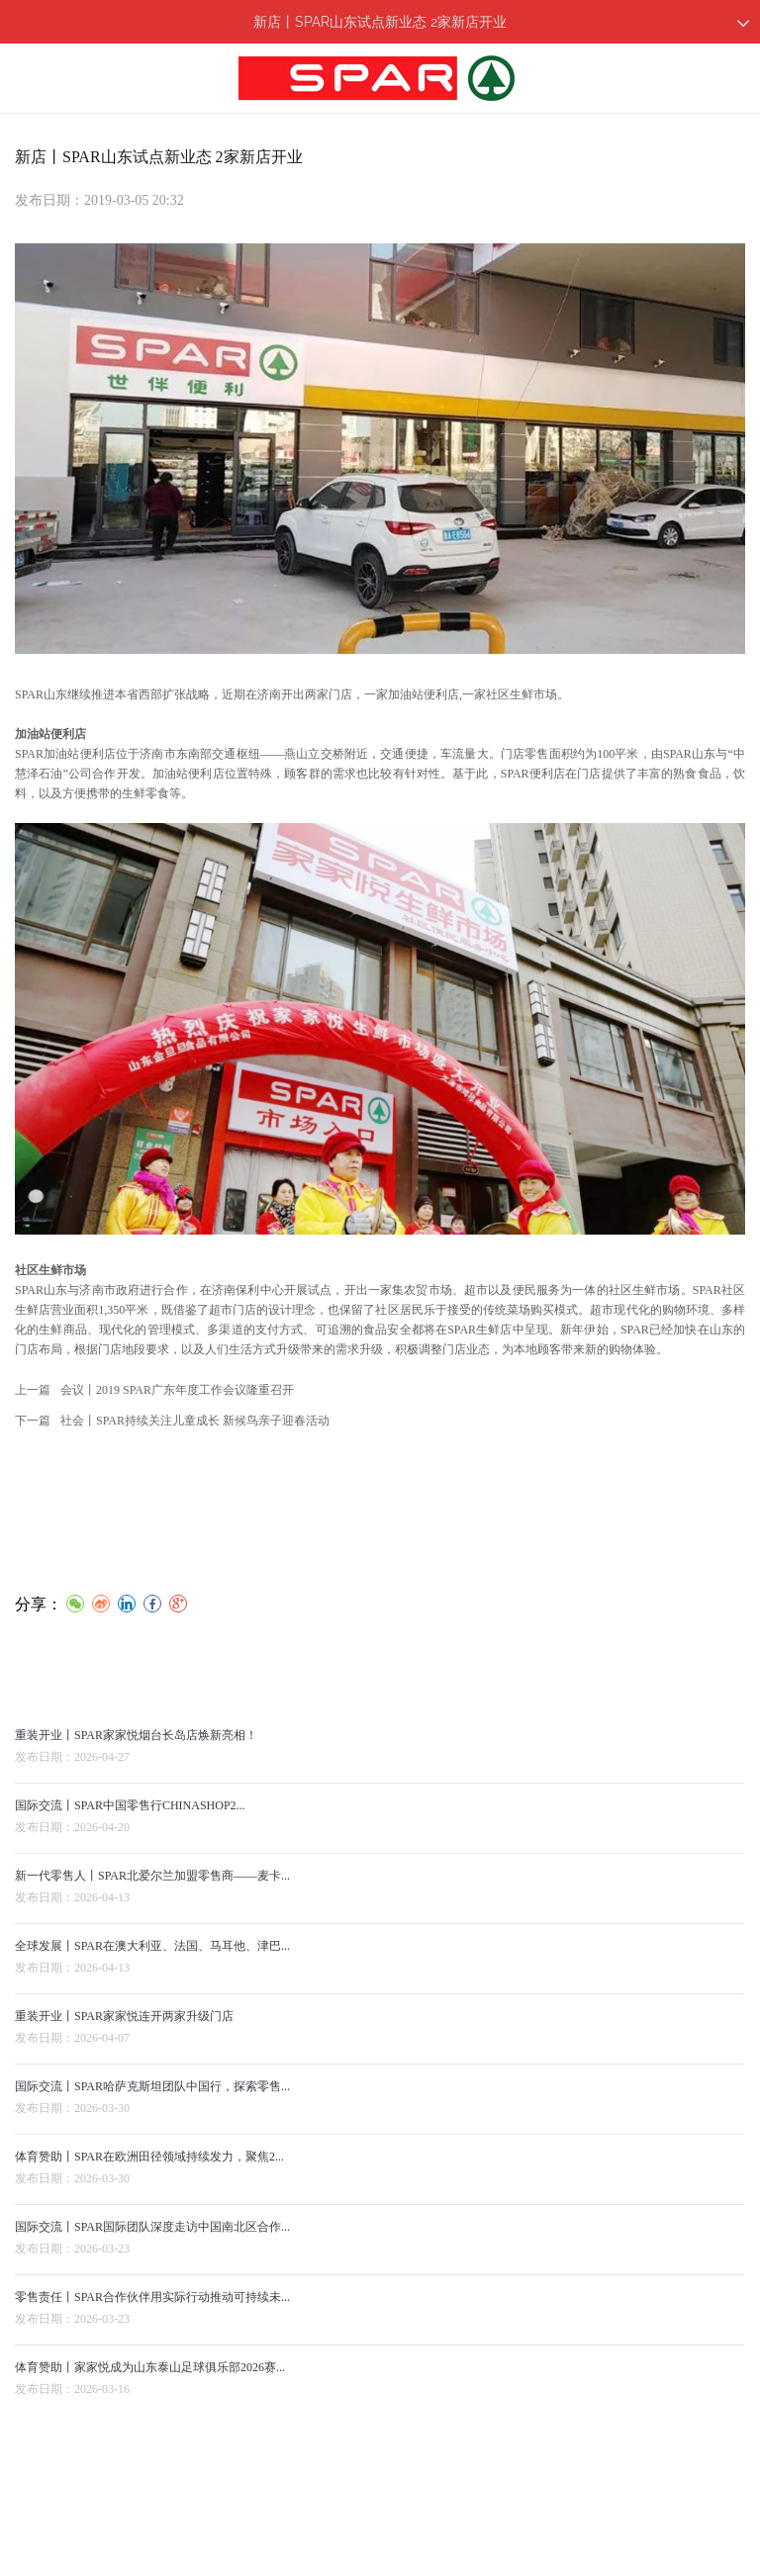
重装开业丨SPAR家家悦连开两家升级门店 (124, 2033)
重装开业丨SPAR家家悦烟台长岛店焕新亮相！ (136, 1752)
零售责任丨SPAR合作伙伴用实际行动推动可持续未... (152, 2314)
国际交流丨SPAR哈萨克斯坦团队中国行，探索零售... (152, 2103)
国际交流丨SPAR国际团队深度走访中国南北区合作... (152, 2244)
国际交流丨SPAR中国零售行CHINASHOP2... (130, 1822)
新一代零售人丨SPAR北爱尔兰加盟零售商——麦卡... (152, 1892)
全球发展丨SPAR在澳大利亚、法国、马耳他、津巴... (152, 1963)
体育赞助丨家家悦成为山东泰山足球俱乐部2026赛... (150, 2384)
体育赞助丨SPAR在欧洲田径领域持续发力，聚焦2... (149, 2173)
